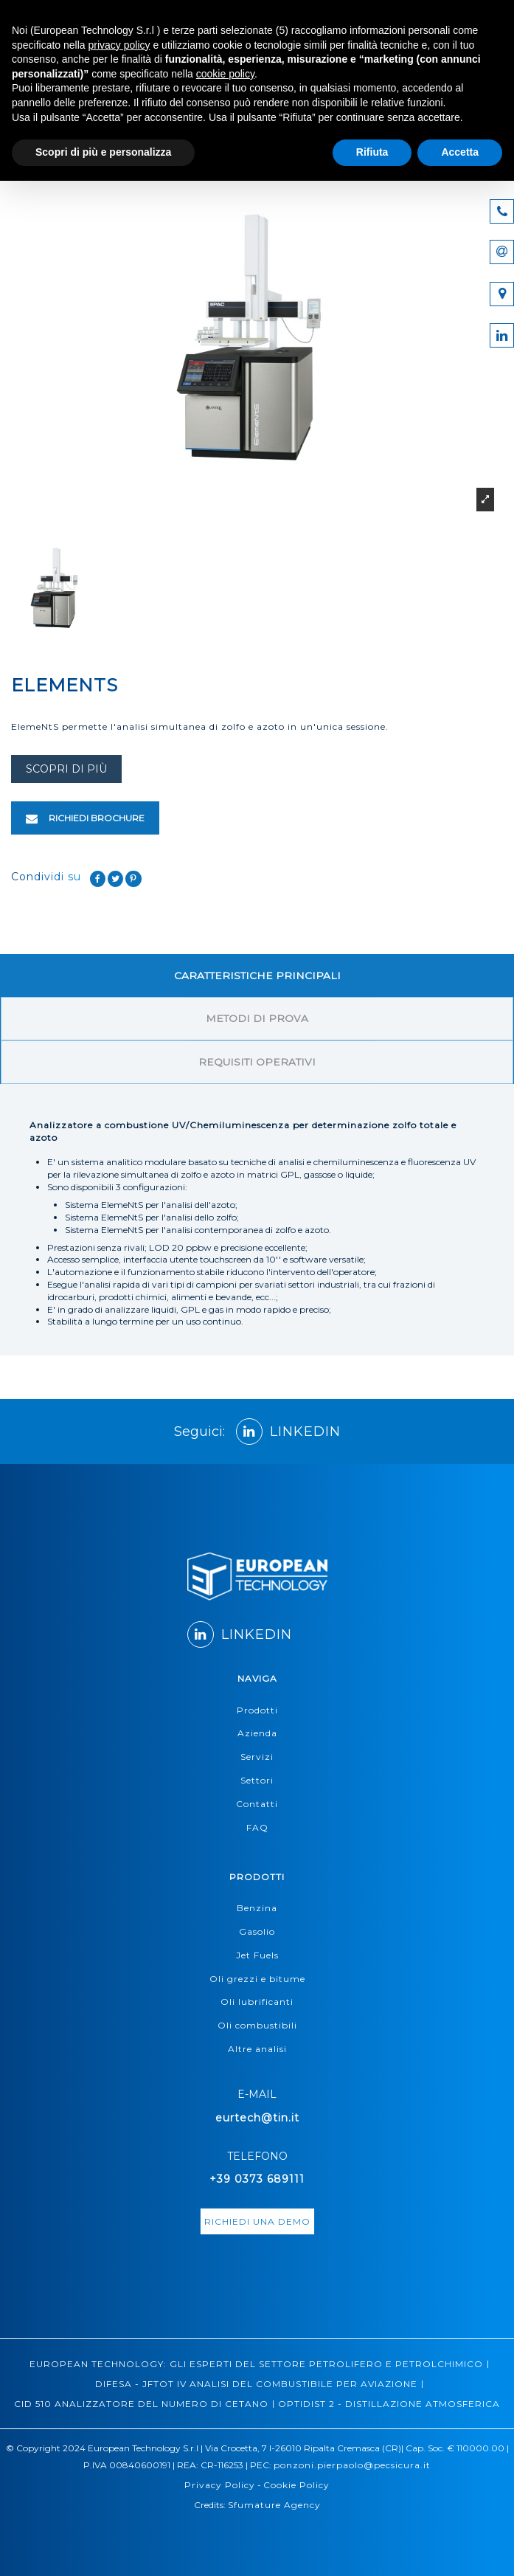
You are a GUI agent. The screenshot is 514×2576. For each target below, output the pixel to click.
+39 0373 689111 (257, 2179)
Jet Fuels (257, 1955)
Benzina (257, 1907)
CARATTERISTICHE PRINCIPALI (257, 975)
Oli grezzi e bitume (257, 1978)
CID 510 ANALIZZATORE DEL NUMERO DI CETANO (141, 2403)
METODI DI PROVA (257, 1018)
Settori (257, 1780)
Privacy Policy (219, 2484)
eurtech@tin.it (257, 2117)
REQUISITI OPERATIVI (257, 1062)
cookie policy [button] (225, 74)
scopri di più (66, 769)
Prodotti (257, 1710)
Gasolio (257, 1931)
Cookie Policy (296, 2484)
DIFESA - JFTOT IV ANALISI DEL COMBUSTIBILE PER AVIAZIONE (256, 2383)
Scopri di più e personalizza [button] (103, 152)
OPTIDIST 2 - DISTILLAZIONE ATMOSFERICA (389, 2403)
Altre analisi (257, 2048)
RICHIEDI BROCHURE (85, 817)
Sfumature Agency (274, 2504)
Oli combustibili (257, 2025)
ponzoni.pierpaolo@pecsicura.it (352, 2464)
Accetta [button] (460, 152)
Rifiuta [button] (372, 152)
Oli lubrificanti (257, 2001)
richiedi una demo (257, 2221)
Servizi (257, 1756)
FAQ (257, 1827)
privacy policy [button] (119, 45)
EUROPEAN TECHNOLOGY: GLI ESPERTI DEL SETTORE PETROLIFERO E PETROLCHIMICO (256, 2363)
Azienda (257, 1732)
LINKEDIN (288, 1431)
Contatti (257, 1803)
